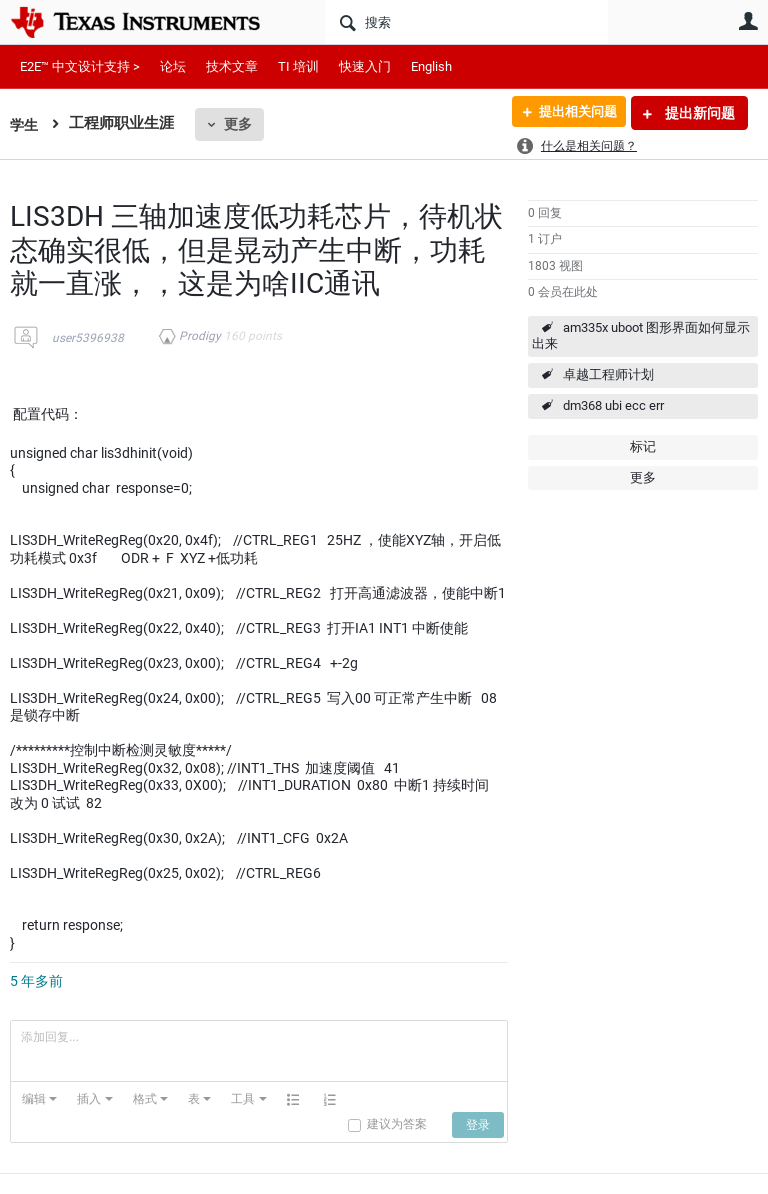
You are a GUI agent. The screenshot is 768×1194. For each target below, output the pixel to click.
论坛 (173, 66)
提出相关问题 (571, 113)
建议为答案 (397, 1124)
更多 (240, 124)
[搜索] (466, 22)
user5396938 (88, 338)
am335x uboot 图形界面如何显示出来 (641, 336)
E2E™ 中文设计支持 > (80, 66)
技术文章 (232, 66)
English (431, 66)
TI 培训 (298, 66)
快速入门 (365, 66)
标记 (643, 446)
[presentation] (39, 1099)
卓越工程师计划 (608, 374)
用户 (748, 21)
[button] (39, 1099)
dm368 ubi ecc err (613, 405)
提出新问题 (698, 113)
